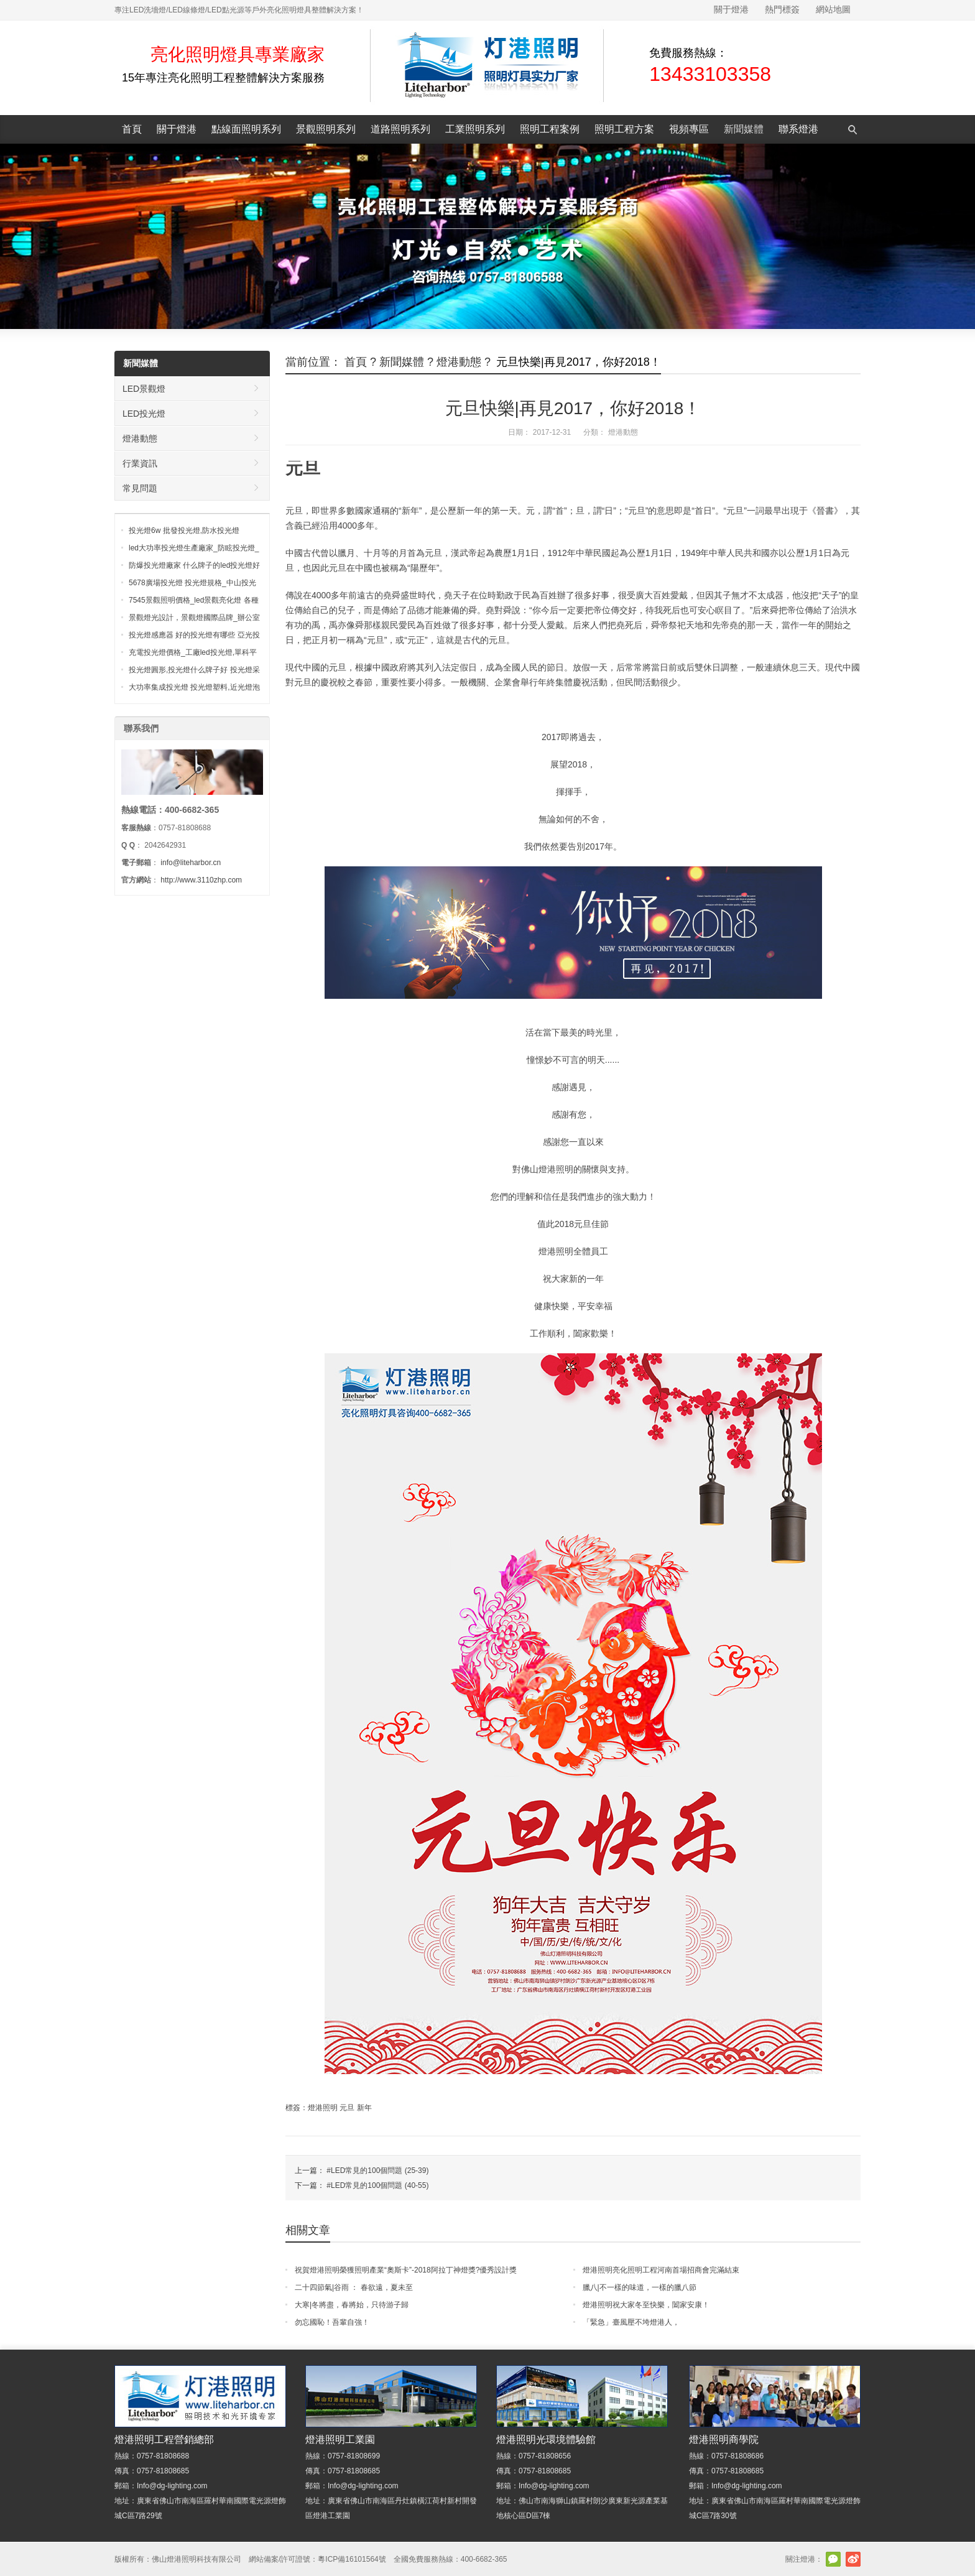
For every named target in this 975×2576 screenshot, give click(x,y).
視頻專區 (689, 129)
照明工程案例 (550, 129)
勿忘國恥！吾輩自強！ (332, 2322)
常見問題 (139, 488)
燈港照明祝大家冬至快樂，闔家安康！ (646, 2304)
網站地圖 (833, 9)
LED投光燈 (143, 414)
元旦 (347, 2107)
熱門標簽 (782, 9)
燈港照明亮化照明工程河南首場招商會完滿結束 (661, 2270)
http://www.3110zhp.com (201, 880)
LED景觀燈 (143, 389)
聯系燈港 (798, 129)
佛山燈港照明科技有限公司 (196, 2559)
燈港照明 (323, 2107)
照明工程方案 (624, 129)
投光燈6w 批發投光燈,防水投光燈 (184, 530)
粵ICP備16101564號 (352, 2559)
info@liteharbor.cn (190, 862)
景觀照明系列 (326, 129)
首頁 (132, 129)
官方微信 (833, 2559)
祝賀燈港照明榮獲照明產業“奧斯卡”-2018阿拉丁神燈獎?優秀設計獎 (406, 2270)
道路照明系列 (400, 129)
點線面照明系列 (246, 129)
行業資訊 (139, 463)
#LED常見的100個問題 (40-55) (377, 2185)
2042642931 (165, 845)
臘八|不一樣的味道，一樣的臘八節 (639, 2287)
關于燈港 (731, 9)
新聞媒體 (744, 129)
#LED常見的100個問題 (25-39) (377, 2170)
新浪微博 (853, 2559)
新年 (364, 2107)
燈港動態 (459, 362)
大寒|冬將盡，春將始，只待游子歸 (352, 2304)
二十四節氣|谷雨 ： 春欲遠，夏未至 (354, 2287)
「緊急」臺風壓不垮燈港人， (631, 2322)
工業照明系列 (475, 129)
